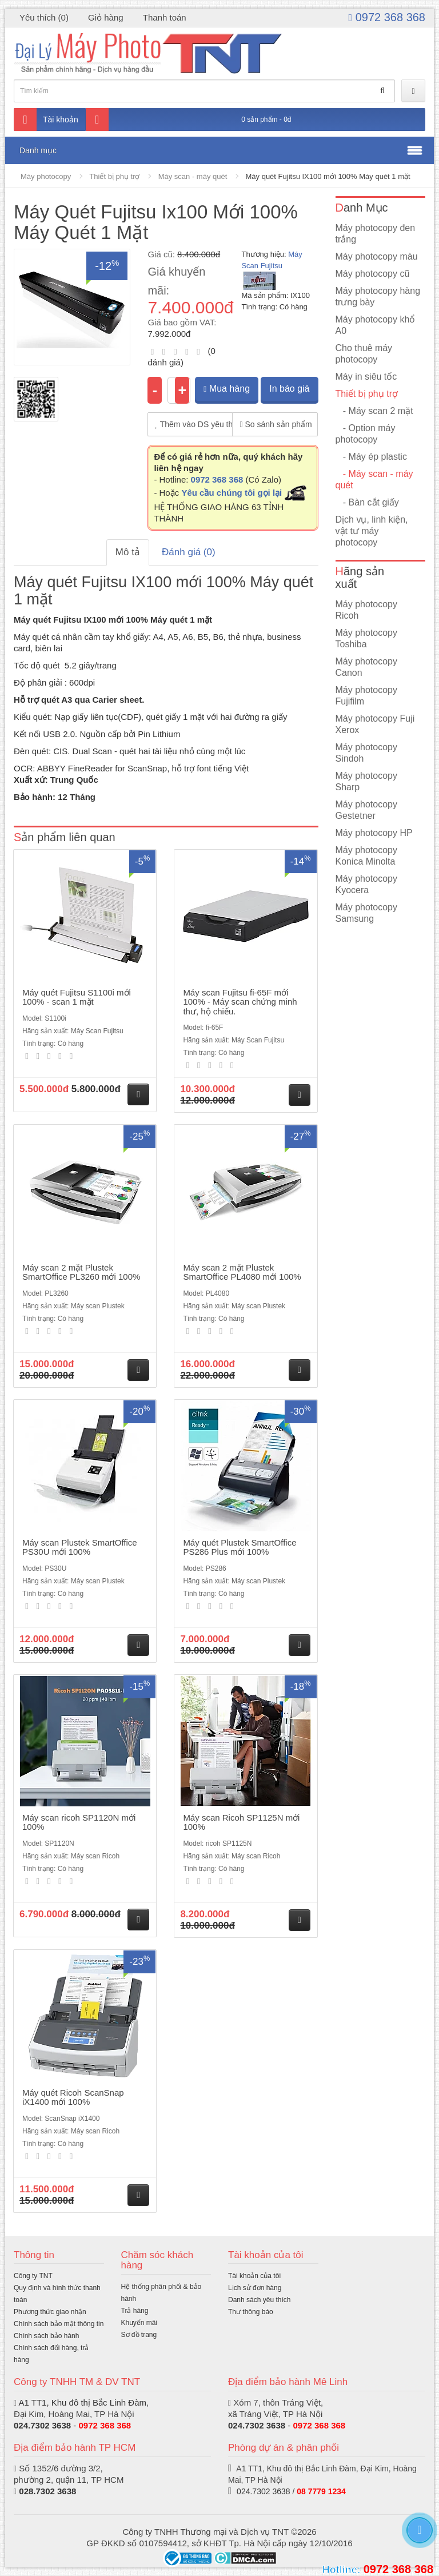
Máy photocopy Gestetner (367, 810)
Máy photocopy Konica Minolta (367, 855)
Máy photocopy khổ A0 (376, 325)
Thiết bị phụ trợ (114, 176)
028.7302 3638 (47, 2491)
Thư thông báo (250, 2312)
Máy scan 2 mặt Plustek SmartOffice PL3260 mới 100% (81, 1272)
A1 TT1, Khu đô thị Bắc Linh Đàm (82, 2402)
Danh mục (38, 150)
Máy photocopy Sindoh (367, 752)
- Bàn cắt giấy (367, 502)
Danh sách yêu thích (259, 2300)
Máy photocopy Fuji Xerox (375, 724)
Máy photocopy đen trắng (376, 233)
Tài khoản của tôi (254, 2276)
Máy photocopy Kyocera (367, 884)
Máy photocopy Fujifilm (367, 695)
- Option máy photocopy (366, 433)
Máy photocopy (46, 176)
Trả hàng (135, 2311)
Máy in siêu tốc (366, 376)
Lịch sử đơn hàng (254, 2288)
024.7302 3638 (42, 2425)
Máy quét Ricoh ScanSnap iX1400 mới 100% (73, 2097)
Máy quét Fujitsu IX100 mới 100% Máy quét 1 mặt (327, 176)
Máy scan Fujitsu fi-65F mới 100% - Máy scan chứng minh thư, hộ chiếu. (240, 1002)
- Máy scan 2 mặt (374, 411)
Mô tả (127, 552)
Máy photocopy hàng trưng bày (378, 296)
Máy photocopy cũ (373, 273)
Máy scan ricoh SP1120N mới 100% (78, 1822)
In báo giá (289, 388)
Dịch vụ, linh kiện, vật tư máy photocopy (372, 531)
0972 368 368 (387, 17)
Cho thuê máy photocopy (364, 353)
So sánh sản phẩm (276, 424)
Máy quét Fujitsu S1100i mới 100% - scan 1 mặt (76, 997)
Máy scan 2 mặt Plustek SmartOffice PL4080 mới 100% (242, 1272)
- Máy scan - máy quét (374, 479)
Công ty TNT (33, 2276)
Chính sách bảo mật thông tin (58, 2324)
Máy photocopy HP (374, 833)
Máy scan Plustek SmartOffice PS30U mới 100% (79, 1547)
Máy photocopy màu (377, 256)
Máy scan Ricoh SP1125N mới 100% (241, 1822)
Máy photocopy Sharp (367, 781)
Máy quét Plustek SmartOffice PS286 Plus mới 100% (239, 1547)
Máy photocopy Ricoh (367, 609)
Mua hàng (226, 388)
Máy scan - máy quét (193, 176)
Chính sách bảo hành (46, 2336)
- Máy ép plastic (371, 456)
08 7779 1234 (321, 2491)
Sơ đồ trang (139, 2335)
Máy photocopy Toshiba (367, 638)
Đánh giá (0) (188, 552)
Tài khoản (46, 119)
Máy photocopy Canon (367, 667)
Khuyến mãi (139, 2323)
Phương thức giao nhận (50, 2312)
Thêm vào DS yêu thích (194, 424)
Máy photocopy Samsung (367, 912)
